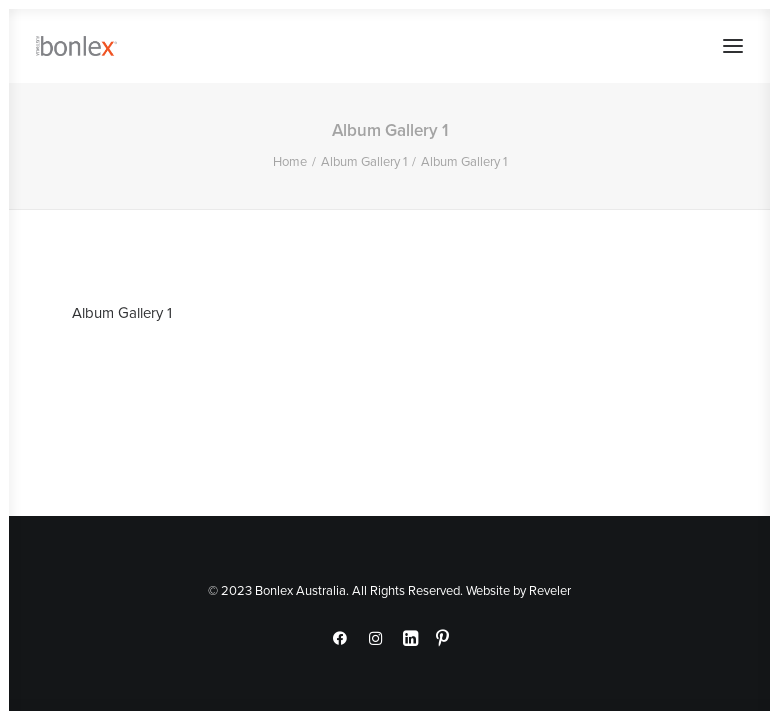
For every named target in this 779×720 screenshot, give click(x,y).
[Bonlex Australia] (76, 46)
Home (290, 161)
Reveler (550, 590)
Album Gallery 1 (364, 161)
